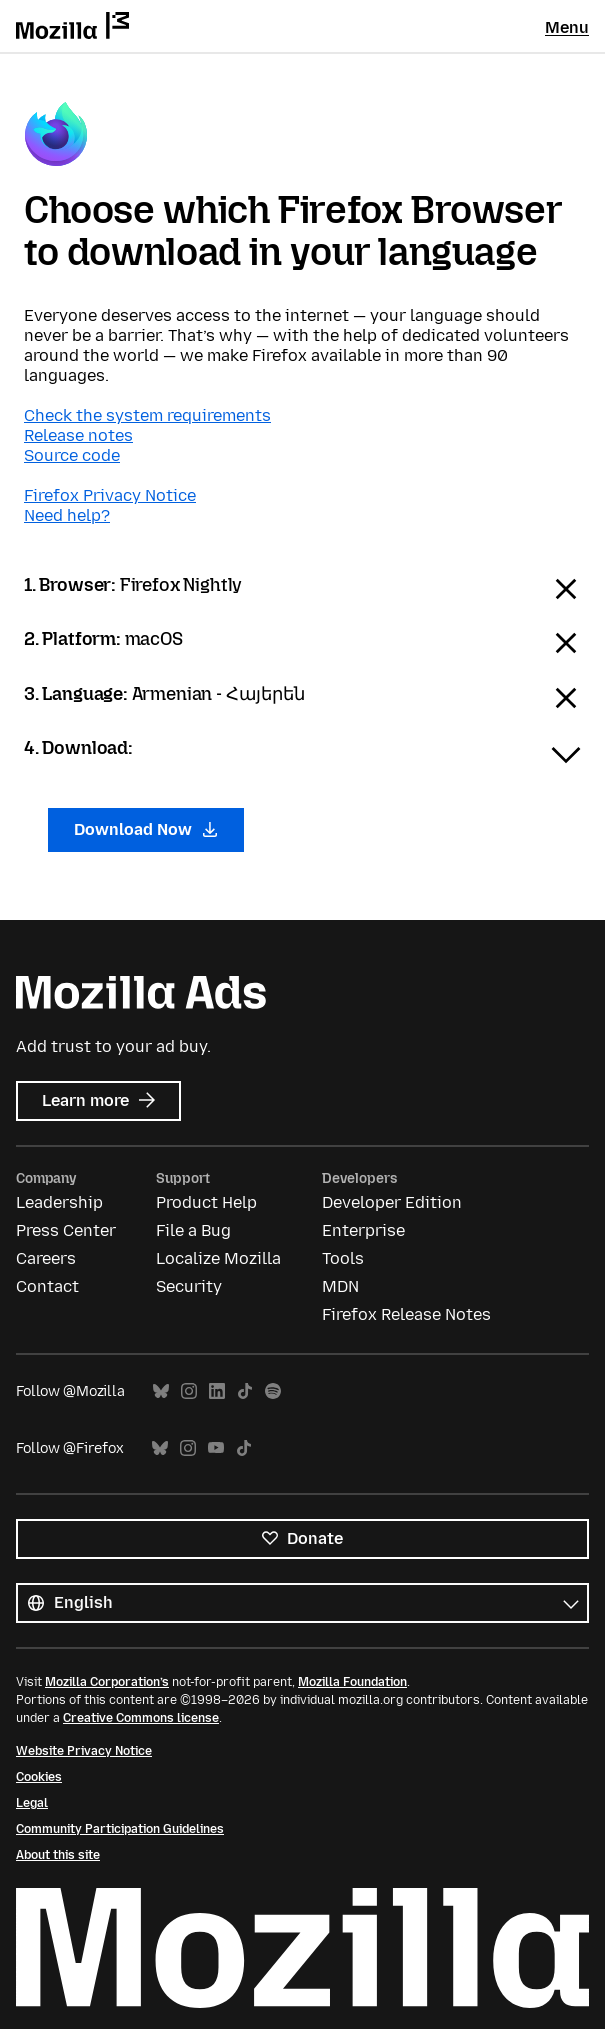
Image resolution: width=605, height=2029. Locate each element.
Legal (32, 1803)
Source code (72, 455)
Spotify (273, 1391)
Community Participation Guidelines (120, 1829)
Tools (343, 1258)
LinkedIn (217, 1391)
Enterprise (363, 1230)
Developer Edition (392, 1202)
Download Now (146, 829)
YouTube (216, 1448)
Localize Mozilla (218, 1258)
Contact (47, 1286)
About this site (58, 1855)
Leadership (59, 1202)
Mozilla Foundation (352, 1682)
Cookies (39, 1777)
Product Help (206, 1202)
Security (189, 1286)
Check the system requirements (147, 415)
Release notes (78, 435)
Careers (46, 1258)
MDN (340, 1286)
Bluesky (161, 1391)
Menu (567, 27)
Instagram (189, 1391)
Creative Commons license (141, 1718)
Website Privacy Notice (84, 1751)
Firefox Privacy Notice (110, 495)
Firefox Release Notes (406, 1314)
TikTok (245, 1391)
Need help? (67, 515)
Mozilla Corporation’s (107, 1682)
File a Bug (193, 1230)
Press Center (66, 1230)
